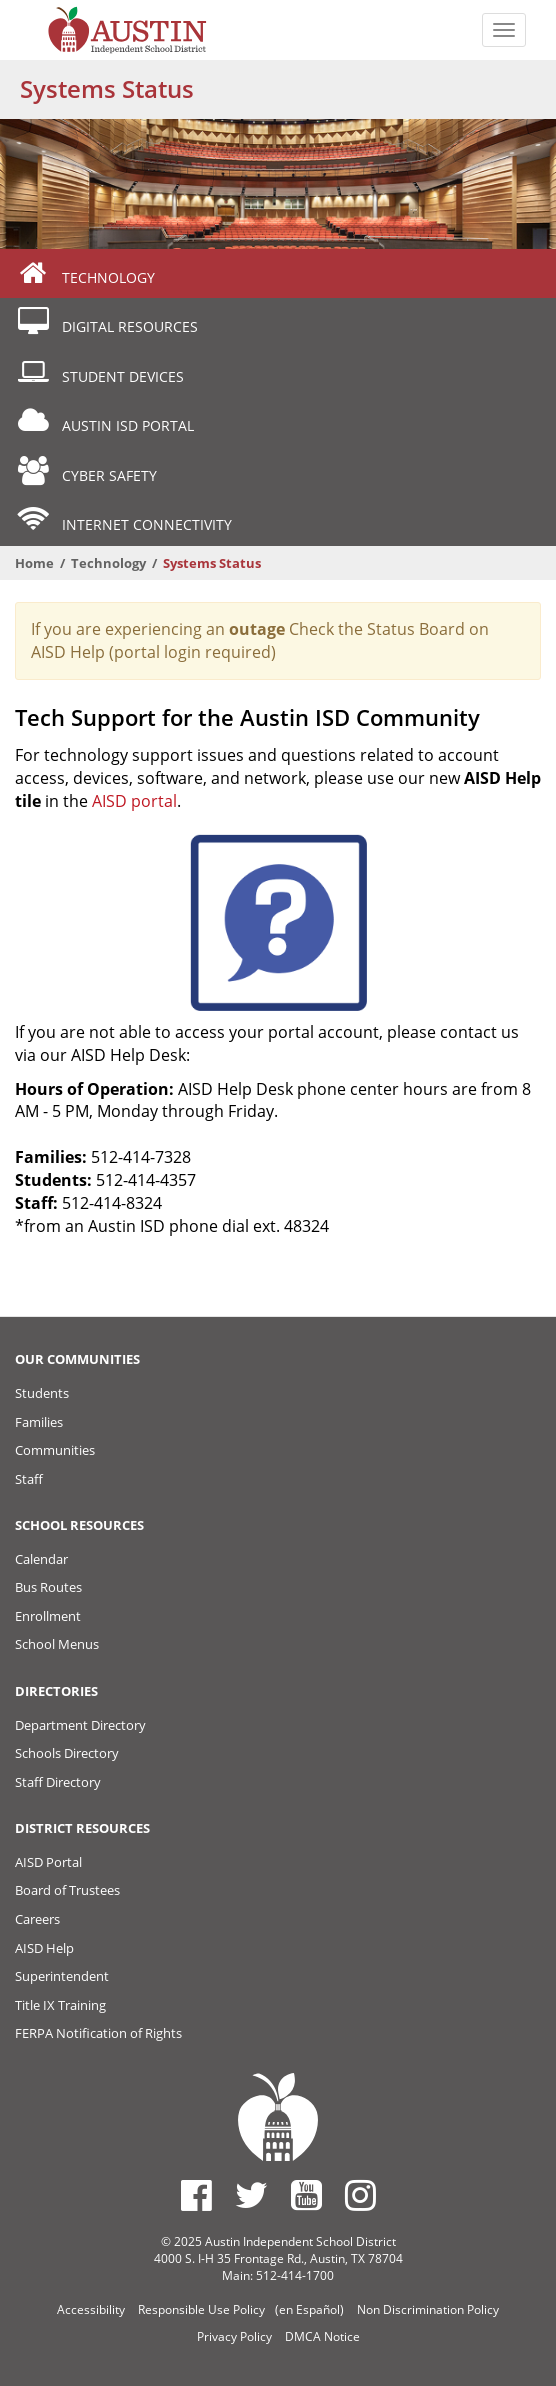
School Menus (57, 1644)
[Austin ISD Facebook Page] (196, 2195)
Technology (85, 273)
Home (34, 563)
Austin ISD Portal (104, 421)
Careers (37, 1919)
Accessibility (91, 2309)
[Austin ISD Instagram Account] (360, 2195)
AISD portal (134, 801)
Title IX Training (60, 2005)
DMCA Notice (322, 2336)
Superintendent (62, 1976)
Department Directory (80, 1725)
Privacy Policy (234, 2336)
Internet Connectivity (123, 520)
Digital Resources (106, 322)
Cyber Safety (86, 471)
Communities (55, 1450)
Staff (29, 1479)
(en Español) (309, 2309)
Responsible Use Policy (201, 2309)
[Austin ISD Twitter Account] (251, 2195)
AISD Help (44, 1948)
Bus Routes (48, 1587)
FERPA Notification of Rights (98, 2033)
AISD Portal (48, 1862)
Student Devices (99, 372)
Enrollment (48, 1616)
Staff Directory (58, 1782)
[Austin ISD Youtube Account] (306, 2195)
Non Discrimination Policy (428, 2309)
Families (39, 1422)
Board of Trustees (67, 1890)
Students (42, 1393)
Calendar (41, 1559)
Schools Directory (67, 1753)
